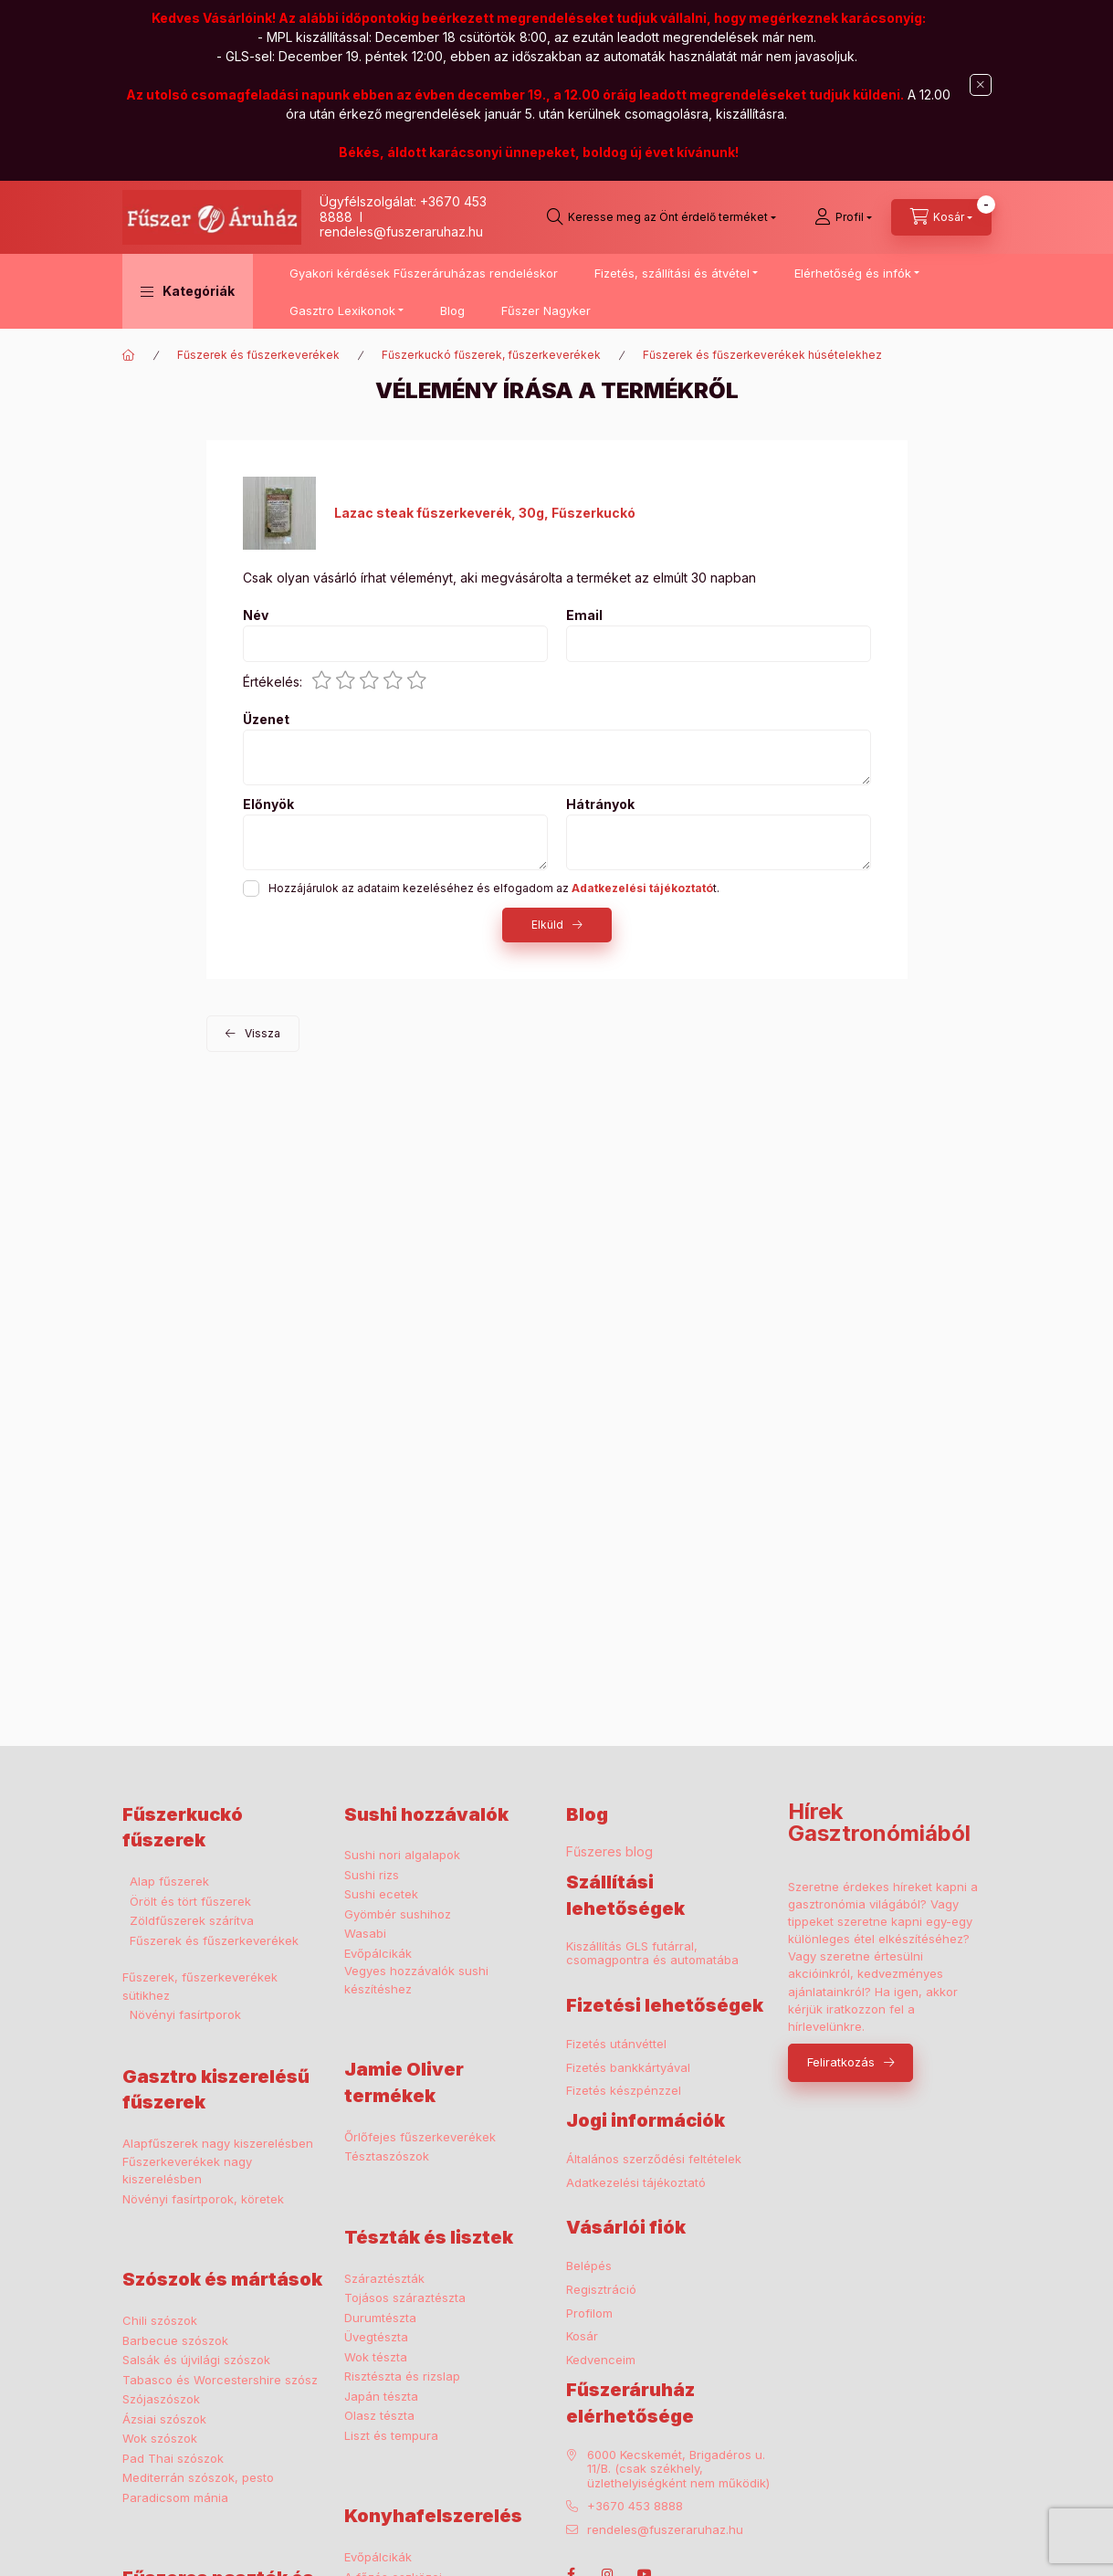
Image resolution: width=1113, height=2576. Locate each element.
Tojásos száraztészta (405, 2297)
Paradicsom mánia (175, 2497)
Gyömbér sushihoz (397, 1914)
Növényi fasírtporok (185, 2014)
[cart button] (941, 217)
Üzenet (266, 719)
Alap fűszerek (169, 1881)
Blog (452, 310)
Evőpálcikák (378, 1953)
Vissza (262, 1033)
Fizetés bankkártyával (628, 2068)
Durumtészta (380, 2317)
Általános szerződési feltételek (653, 2159)
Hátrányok (600, 804)
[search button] (661, 217)
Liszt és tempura (391, 2435)
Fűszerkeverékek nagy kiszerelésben (187, 2170)
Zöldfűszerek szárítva (192, 1920)
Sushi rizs (371, 1874)
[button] (187, 291)
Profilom (589, 2313)
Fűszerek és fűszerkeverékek (258, 355)
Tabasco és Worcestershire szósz (220, 2379)
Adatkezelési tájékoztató (636, 2183)
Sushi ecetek (381, 1894)
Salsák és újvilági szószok (196, 2359)
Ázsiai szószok (164, 2419)
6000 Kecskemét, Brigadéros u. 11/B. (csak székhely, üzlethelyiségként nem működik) (678, 2469)
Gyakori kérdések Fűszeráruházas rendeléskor (423, 273)
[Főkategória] (128, 355)
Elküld (547, 924)
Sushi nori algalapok (402, 1854)
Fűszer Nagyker (546, 310)
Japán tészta (381, 2396)
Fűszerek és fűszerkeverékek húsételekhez (762, 355)
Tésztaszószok (386, 2156)
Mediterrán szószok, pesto (198, 2477)
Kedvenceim (600, 2360)
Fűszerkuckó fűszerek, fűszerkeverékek (491, 355)
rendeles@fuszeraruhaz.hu (665, 2530)
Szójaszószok (161, 2399)
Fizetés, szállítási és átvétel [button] (672, 273)
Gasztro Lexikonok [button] (342, 310)
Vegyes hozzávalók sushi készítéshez (416, 1979)
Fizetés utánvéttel (616, 2044)
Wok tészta (375, 2357)
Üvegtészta (376, 2336)
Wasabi (365, 1933)
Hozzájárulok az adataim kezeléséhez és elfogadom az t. (493, 888)
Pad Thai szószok (173, 2458)
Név (255, 615)
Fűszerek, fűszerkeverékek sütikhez (200, 1986)
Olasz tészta (379, 2415)
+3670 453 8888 (635, 2506)
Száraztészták (384, 2278)
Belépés (589, 2266)
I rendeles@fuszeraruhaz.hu (401, 224)
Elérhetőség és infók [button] (852, 273)
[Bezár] (981, 85)
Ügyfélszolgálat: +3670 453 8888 (403, 209)
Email (584, 615)
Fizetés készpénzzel (623, 2091)
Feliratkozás (841, 2062)
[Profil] (843, 217)
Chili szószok (159, 2320)
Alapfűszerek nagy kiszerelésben (217, 2143)
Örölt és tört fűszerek (190, 1901)
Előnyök (268, 804)
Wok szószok (159, 2438)
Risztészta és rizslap (402, 2376)
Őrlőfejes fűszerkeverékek (420, 2136)
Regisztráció (601, 2290)
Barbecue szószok (175, 2340)
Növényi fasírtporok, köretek (203, 2199)
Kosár (582, 2336)
